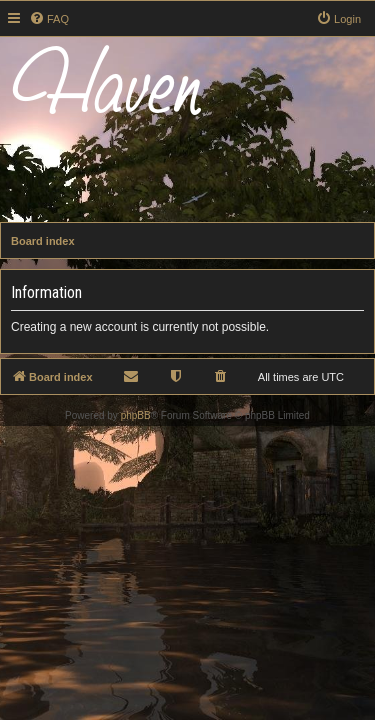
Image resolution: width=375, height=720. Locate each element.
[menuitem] (49, 19)
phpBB (136, 415)
